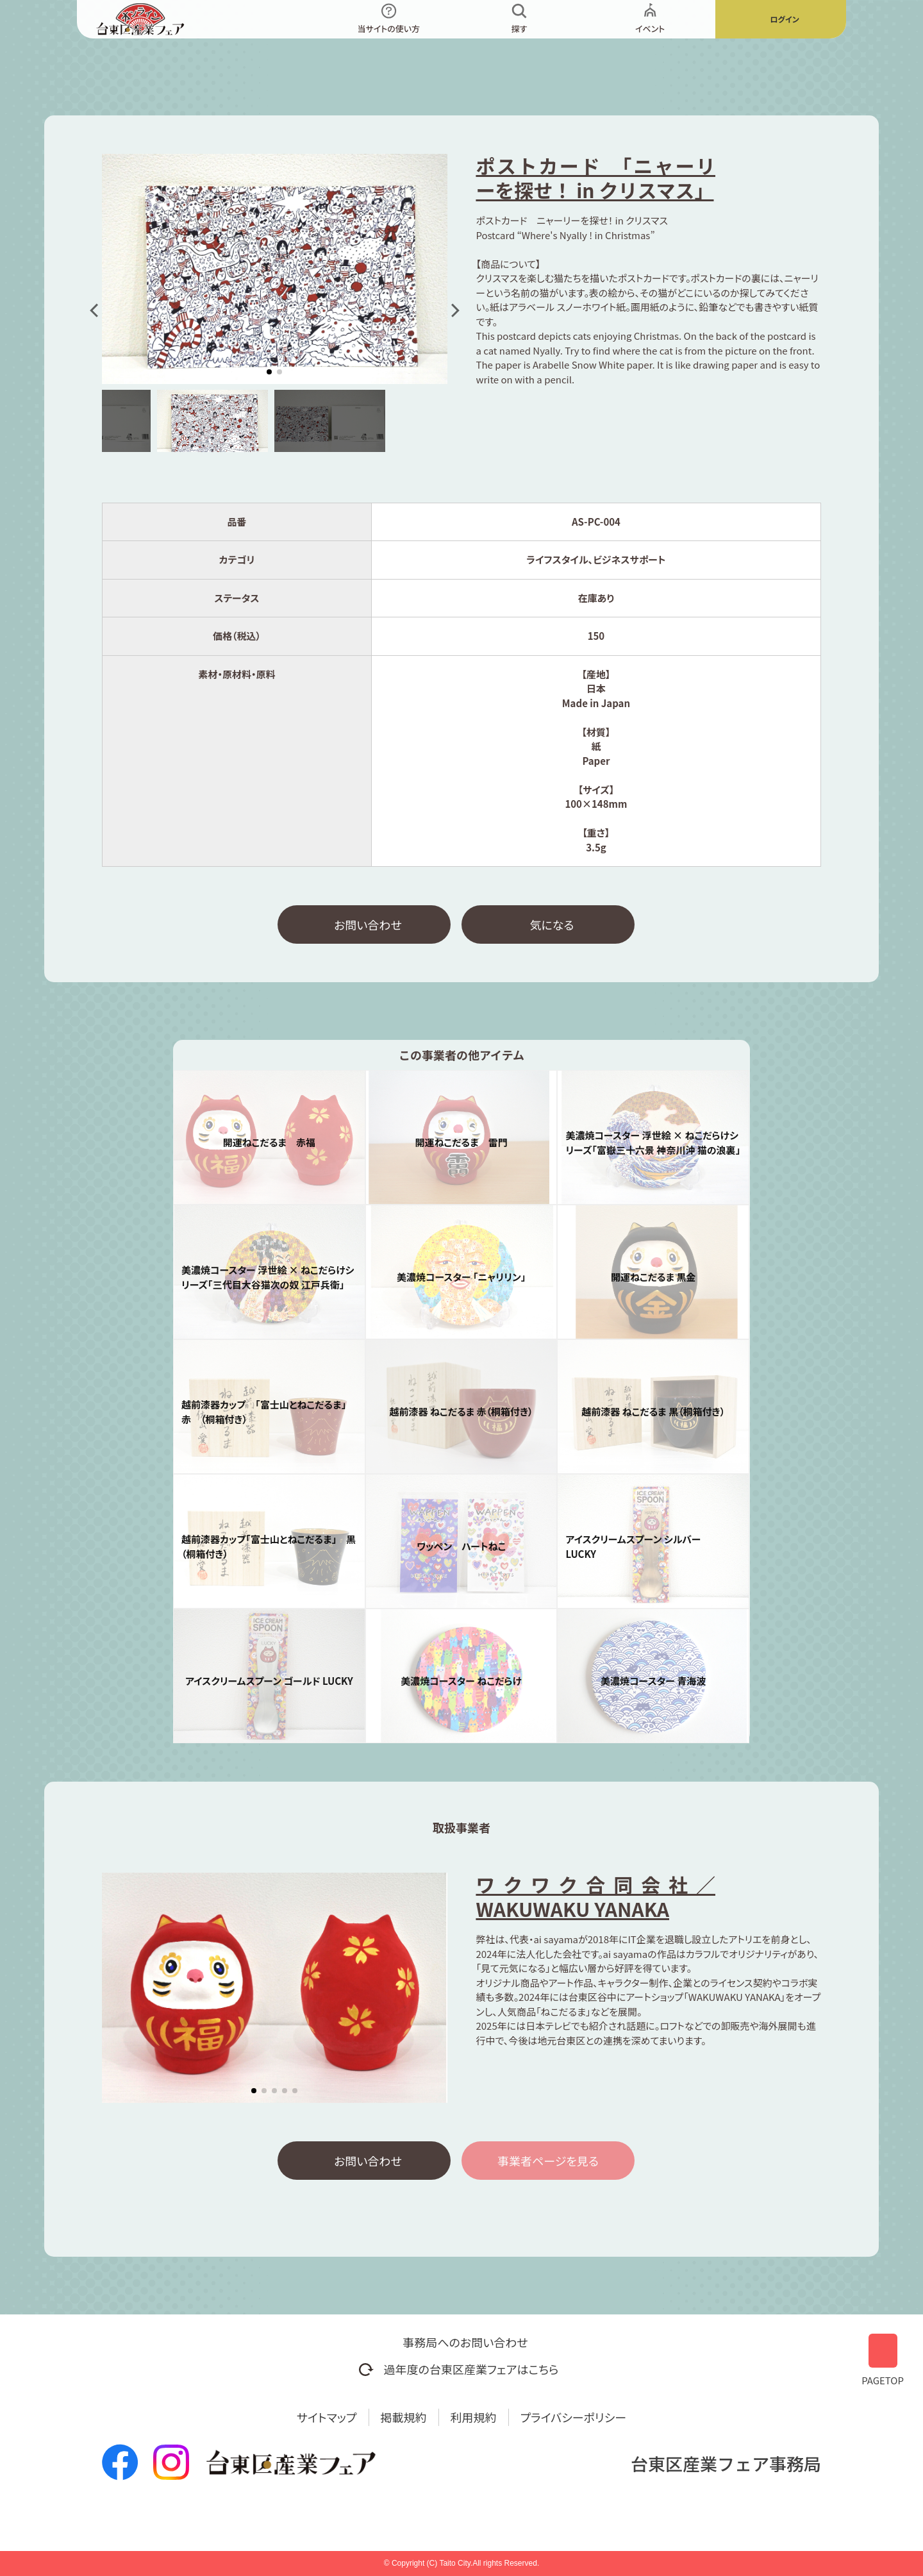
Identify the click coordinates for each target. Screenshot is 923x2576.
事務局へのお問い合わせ (465, 2342)
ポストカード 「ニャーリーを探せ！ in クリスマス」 (595, 177)
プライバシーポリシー (573, 2417)
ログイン (784, 18)
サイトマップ (327, 2417)
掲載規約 (404, 2417)
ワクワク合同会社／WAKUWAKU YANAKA (595, 1896)
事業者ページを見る (548, 2160)
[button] (96, 310)
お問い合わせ (368, 924)
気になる (551, 924)
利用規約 (474, 2417)
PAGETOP (882, 2358)
